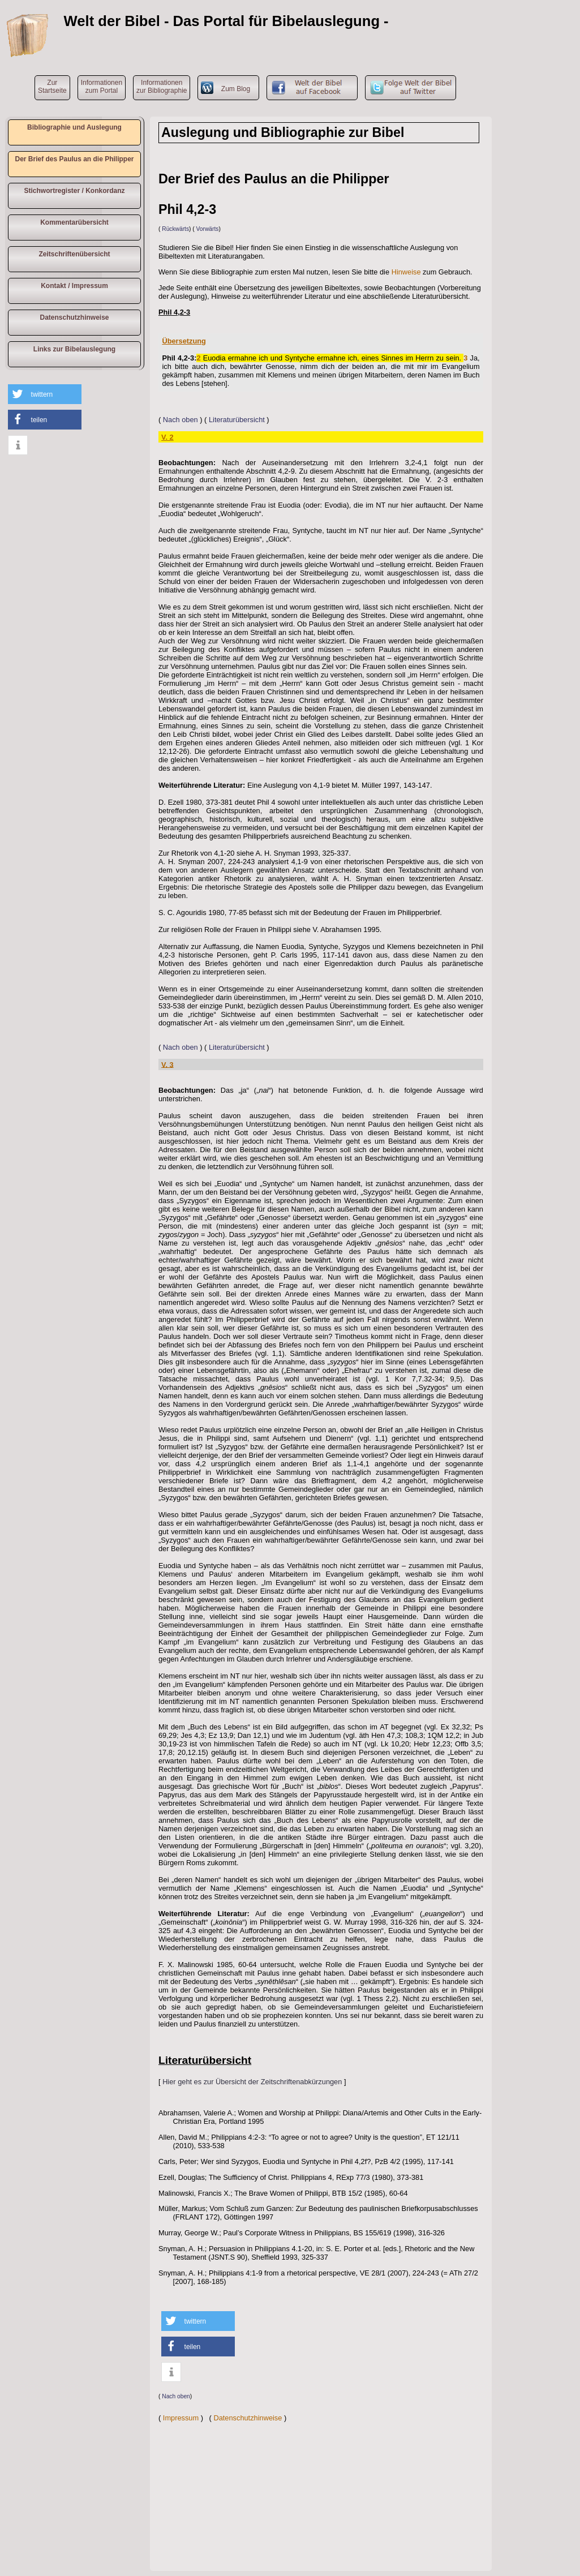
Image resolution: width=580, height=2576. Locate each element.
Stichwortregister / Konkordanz (74, 191)
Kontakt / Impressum (74, 286)
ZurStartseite (52, 87)
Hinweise (406, 272)
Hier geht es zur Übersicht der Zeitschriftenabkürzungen (252, 2081)
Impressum (181, 2418)
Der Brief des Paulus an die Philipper (74, 159)
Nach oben (180, 419)
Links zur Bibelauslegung (74, 349)
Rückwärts (175, 229)
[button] (44, 394)
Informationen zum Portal (101, 87)
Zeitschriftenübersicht (74, 254)
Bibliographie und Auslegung (74, 127)
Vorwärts (207, 229)
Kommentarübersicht (74, 222)
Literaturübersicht (237, 419)
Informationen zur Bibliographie (161, 87)
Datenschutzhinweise (74, 317)
